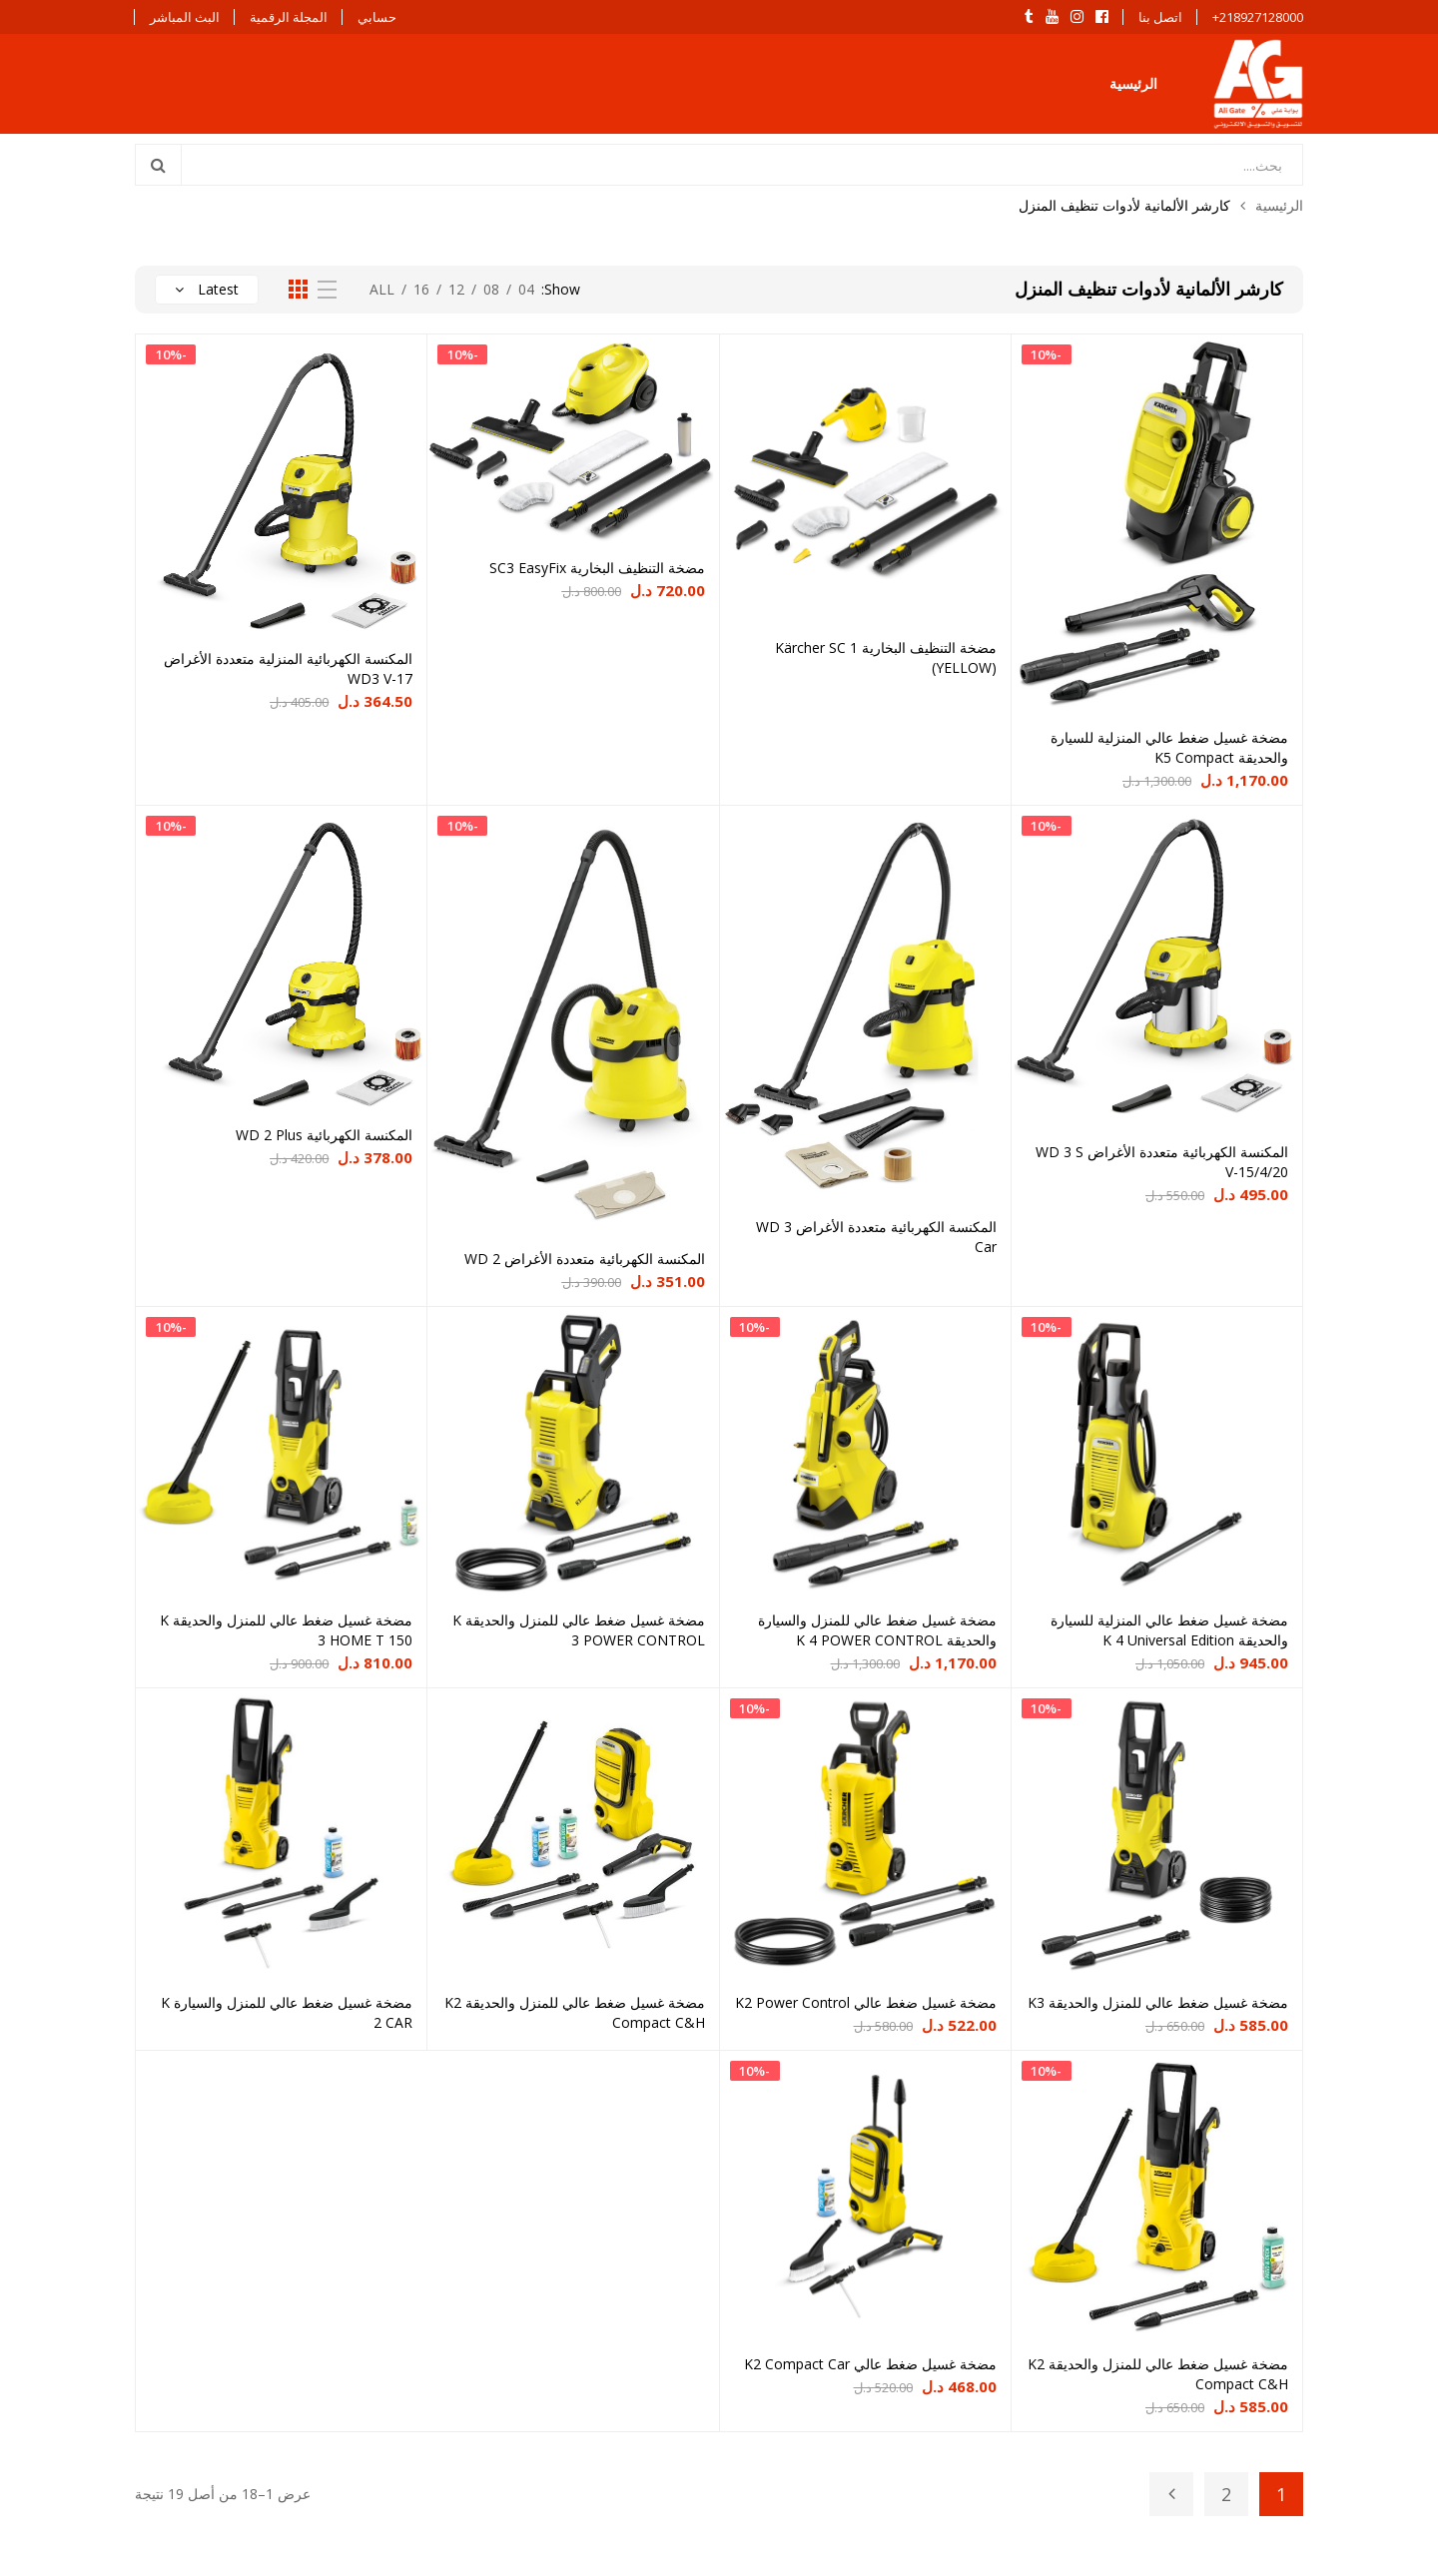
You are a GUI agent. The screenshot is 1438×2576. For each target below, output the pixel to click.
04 (526, 289)
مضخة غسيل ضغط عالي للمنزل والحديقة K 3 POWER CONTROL (578, 1629)
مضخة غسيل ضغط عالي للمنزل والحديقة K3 (1158, 2002)
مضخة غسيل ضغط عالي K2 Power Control (866, 2002)
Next (1171, 2494)
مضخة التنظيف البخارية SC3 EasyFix (597, 567)
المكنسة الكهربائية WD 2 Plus (324, 1134)
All (381, 289)
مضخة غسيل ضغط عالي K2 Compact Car (870, 2363)
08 (491, 289)
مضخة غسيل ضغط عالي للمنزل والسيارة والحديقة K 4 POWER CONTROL (877, 1629)
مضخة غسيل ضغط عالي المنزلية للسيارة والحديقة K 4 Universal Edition (1169, 1629)
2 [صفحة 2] (1226, 2494)
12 (456, 289)
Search (159, 165)
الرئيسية (1133, 83)
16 (421, 289)
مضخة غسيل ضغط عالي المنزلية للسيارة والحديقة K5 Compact (1169, 747)
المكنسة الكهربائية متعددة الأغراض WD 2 (584, 1258)
